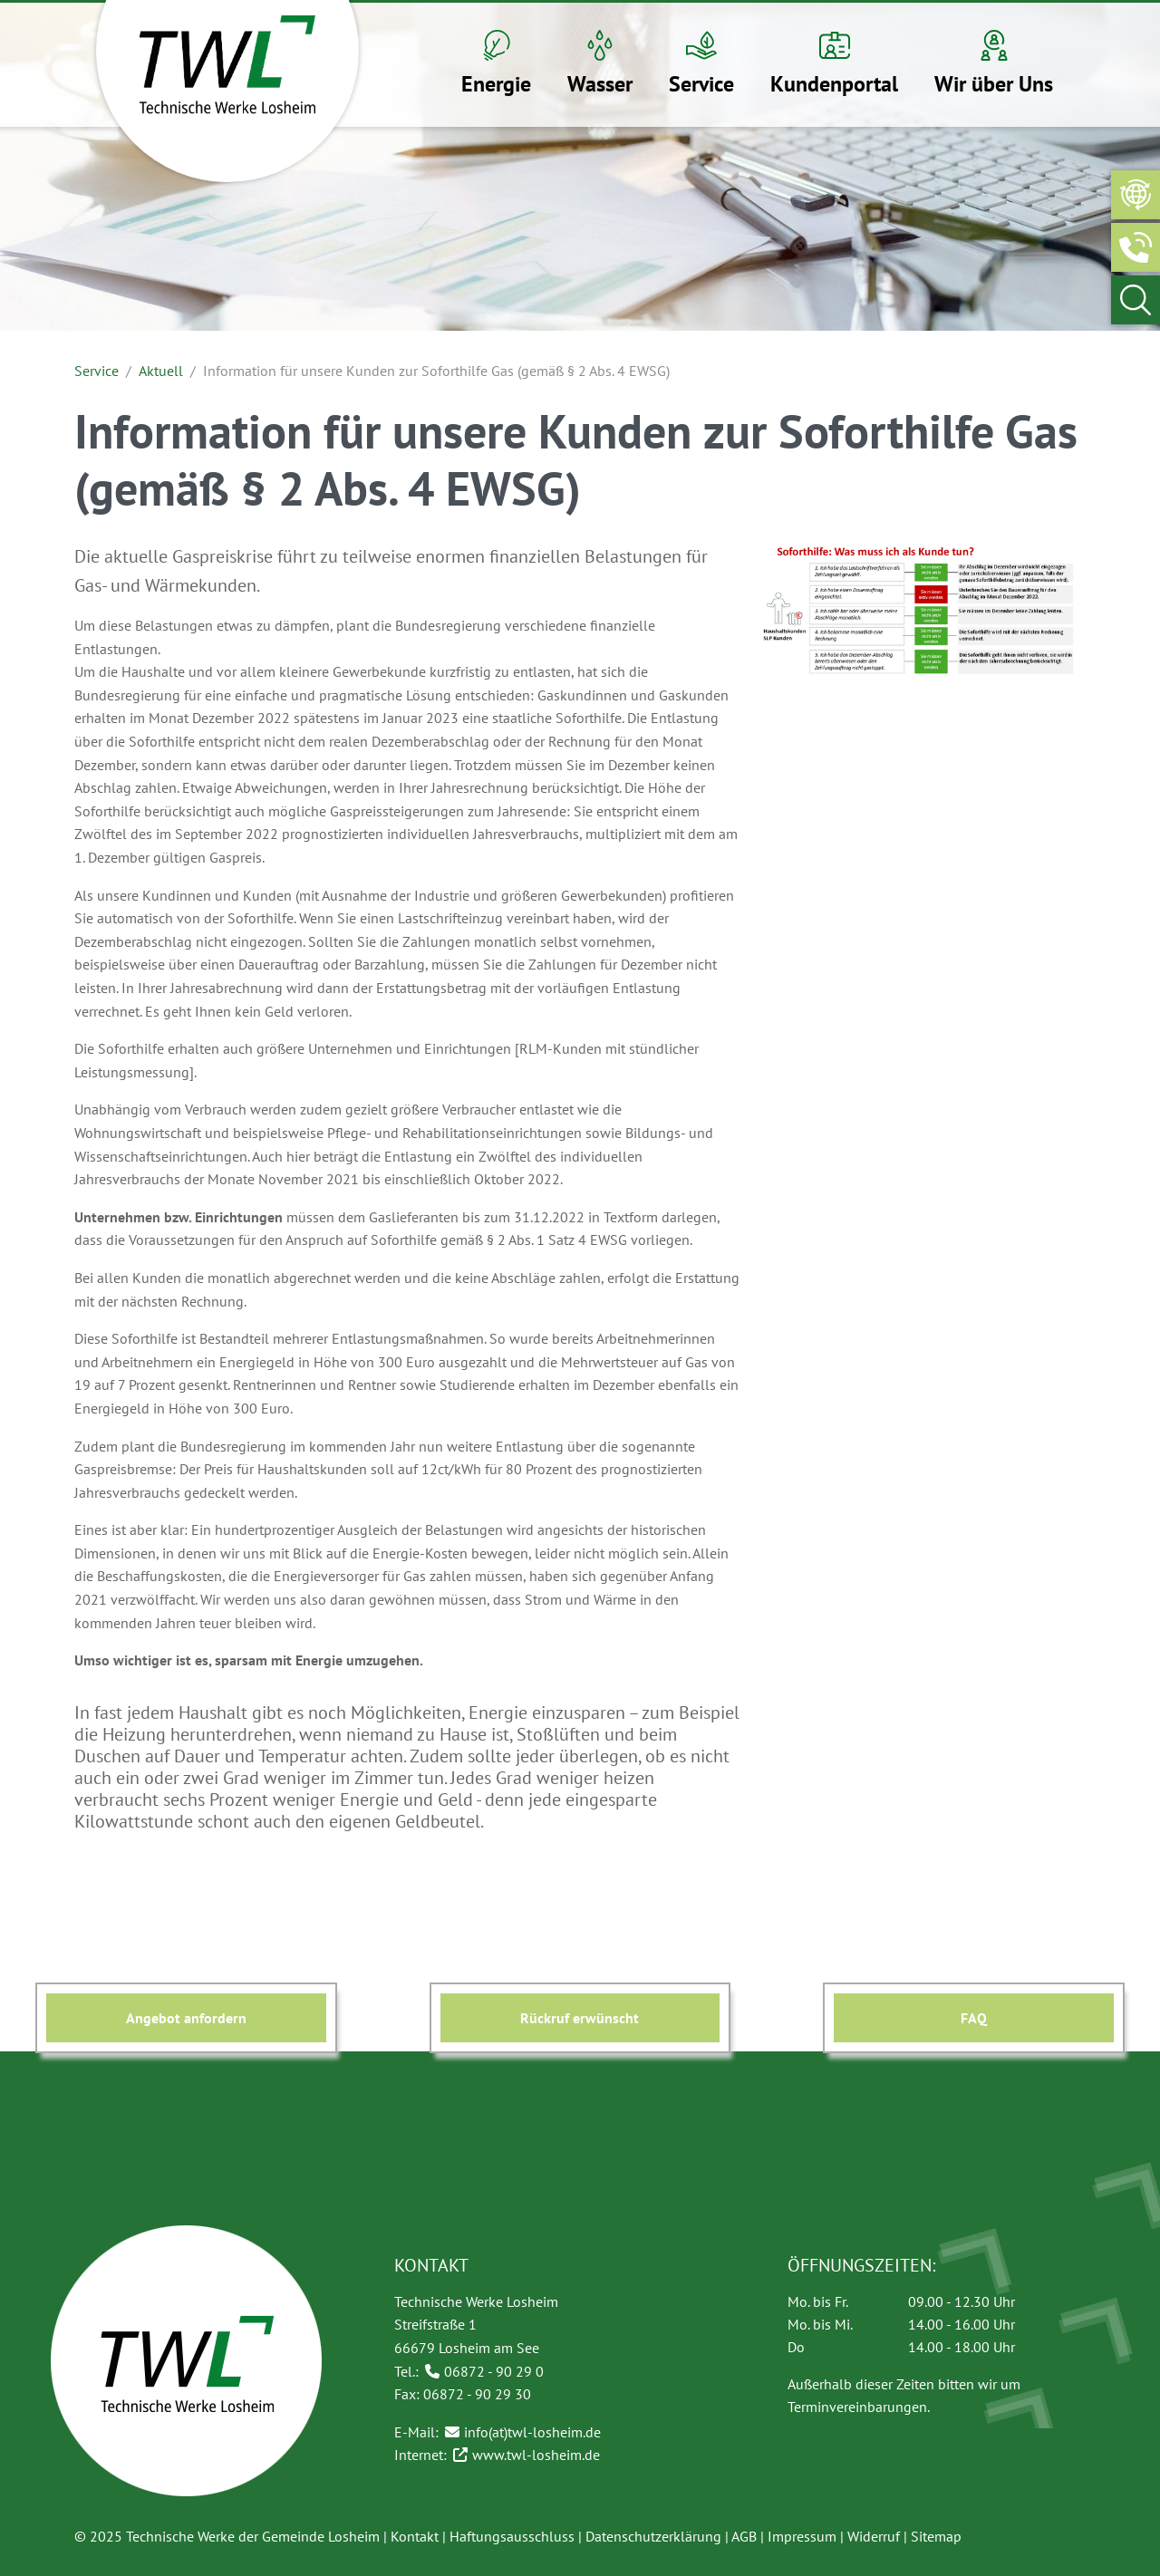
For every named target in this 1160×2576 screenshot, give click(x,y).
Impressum (802, 2536)
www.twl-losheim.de (536, 2455)
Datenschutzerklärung (653, 2536)
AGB (744, 2536)
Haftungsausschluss (512, 2536)
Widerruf (873, 2536)
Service (96, 371)
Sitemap (936, 2536)
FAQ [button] (974, 2018)
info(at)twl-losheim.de (532, 2432)
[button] (496, 65)
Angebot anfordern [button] (186, 2018)
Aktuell (161, 371)
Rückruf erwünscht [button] (579, 2018)
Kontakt (415, 2536)
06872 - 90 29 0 (494, 2371)
